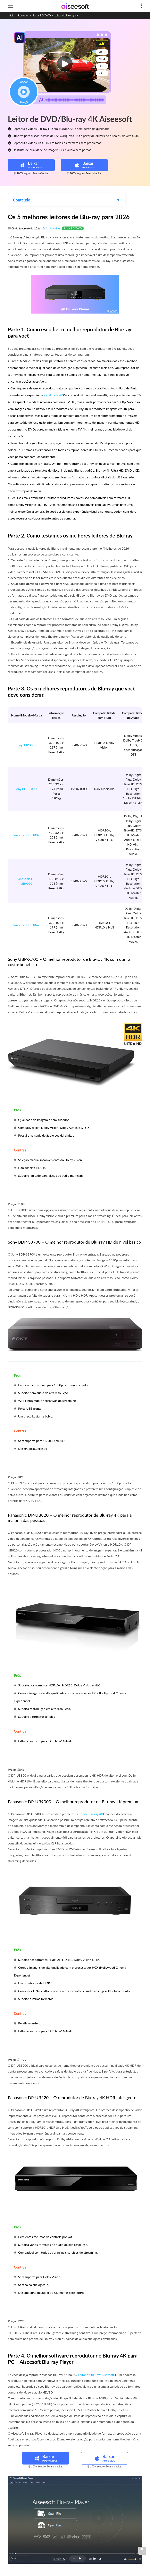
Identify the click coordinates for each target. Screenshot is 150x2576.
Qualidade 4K (53, 395)
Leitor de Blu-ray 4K (89, 1814)
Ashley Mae (53, 228)
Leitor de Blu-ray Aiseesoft (96, 2374)
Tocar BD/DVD (42, 15)
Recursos (23, 15)
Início (11, 15)
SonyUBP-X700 (26, 745)
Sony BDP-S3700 (26, 789)
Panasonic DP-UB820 (26, 835)
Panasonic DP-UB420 (26, 925)
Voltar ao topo (143, 2551)
